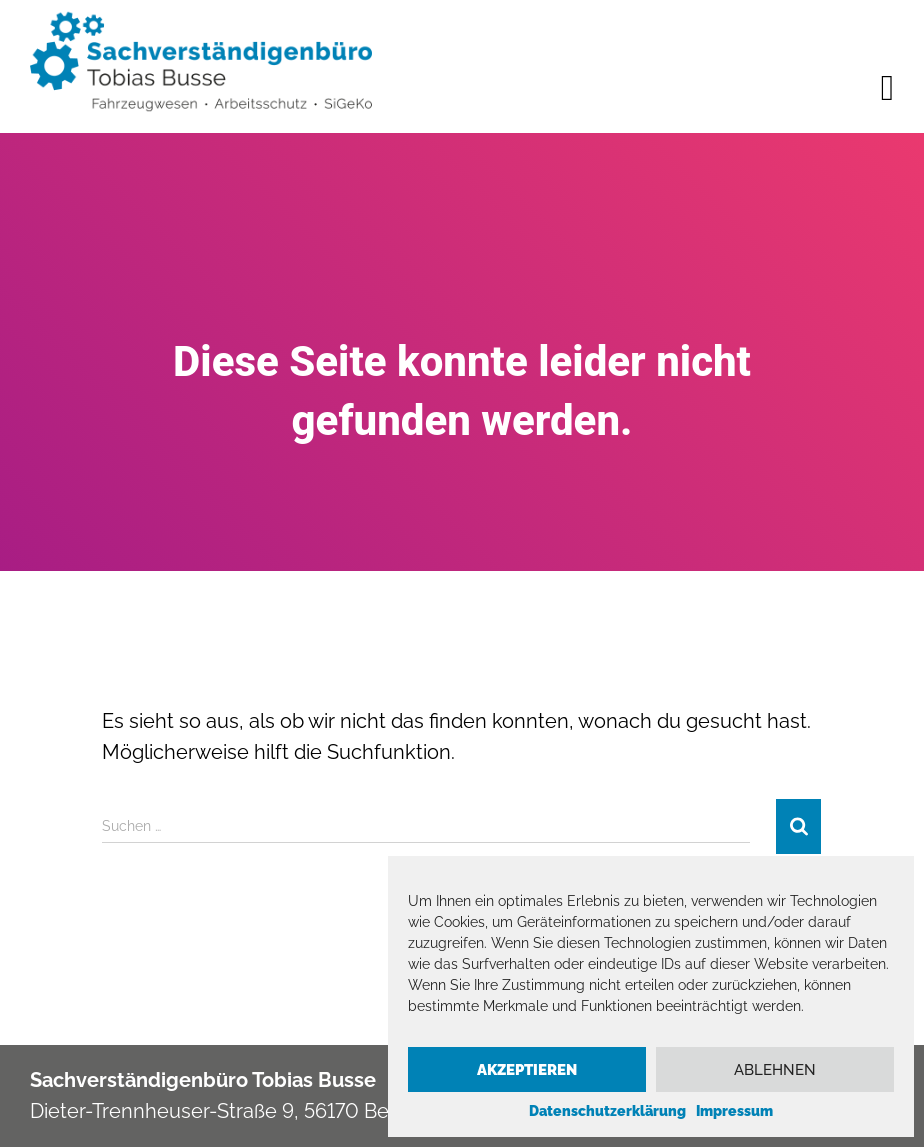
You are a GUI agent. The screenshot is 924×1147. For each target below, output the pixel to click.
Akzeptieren (527, 1070)
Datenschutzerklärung (607, 1111)
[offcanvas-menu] (887, 87)
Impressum (734, 1111)
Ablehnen (775, 1070)
